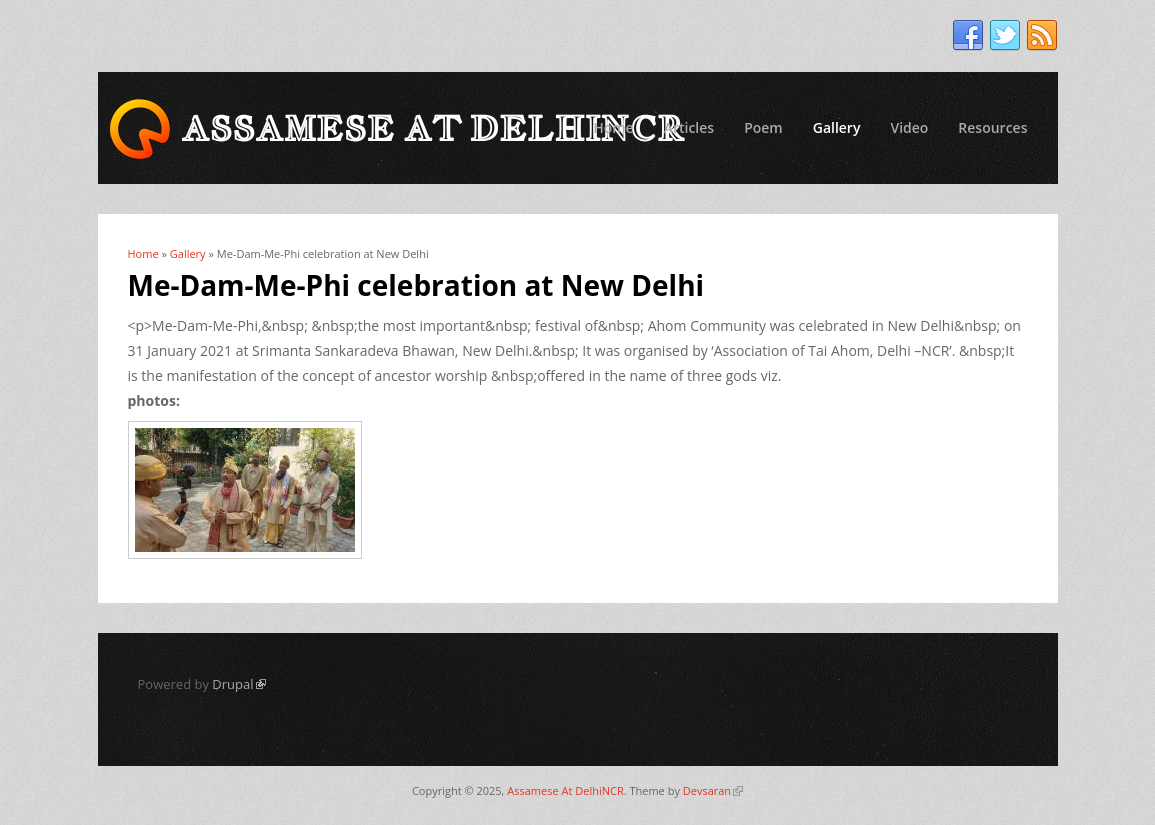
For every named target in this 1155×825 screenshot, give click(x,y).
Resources (992, 127)
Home (613, 127)
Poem (763, 127)
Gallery (837, 127)
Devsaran (713, 790)
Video (909, 127)
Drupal (238, 684)
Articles (689, 127)
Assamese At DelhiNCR (565, 790)
